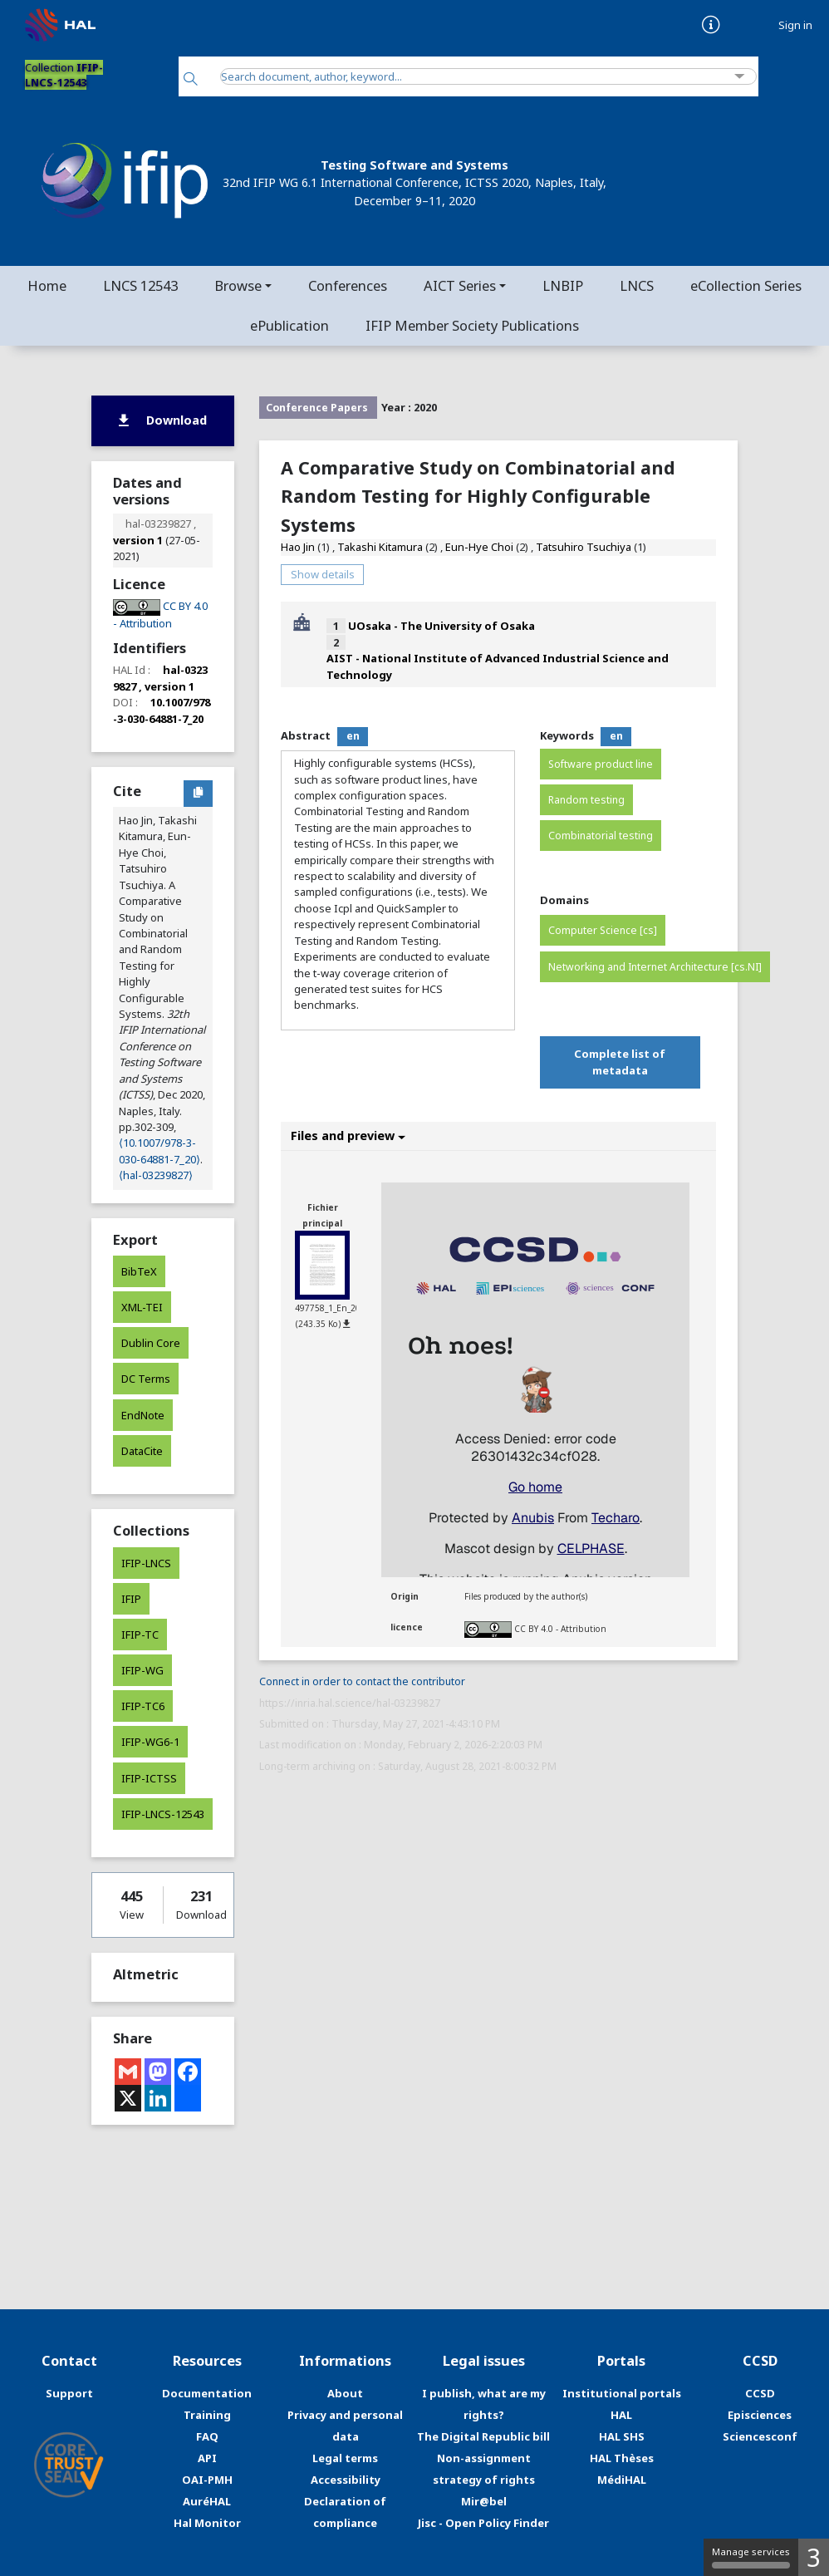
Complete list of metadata (619, 1061)
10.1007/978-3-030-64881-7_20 (161, 710)
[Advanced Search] (739, 77)
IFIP (131, 1598)
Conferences (347, 285)
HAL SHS (622, 2436)
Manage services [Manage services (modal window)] (751, 2557)
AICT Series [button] (460, 285)
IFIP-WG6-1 (150, 1741)
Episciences (760, 2414)
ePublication (289, 325)
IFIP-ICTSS (149, 1778)
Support (69, 2393)
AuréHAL (207, 2501)
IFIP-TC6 (142, 1705)
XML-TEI (142, 1307)
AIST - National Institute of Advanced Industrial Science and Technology (497, 666)
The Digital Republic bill (483, 2436)
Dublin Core (150, 1342)
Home (46, 285)
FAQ (207, 2436)
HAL (621, 2414)
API (207, 2458)
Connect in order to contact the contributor (362, 1681)
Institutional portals (621, 2393)
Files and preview (348, 1135)
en (353, 736)
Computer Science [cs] (602, 930)
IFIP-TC (140, 1634)
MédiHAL (621, 2479)
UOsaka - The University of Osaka (441, 625)
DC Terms (145, 1378)
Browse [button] (238, 285)
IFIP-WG (142, 1670)
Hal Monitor (207, 2522)
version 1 (138, 540)
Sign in (795, 25)
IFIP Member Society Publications (472, 325)
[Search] (191, 80)
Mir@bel (484, 2501)
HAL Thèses (622, 2458)
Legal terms (345, 2458)
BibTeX (139, 1271)
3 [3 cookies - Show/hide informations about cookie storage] (814, 2557)
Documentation (207, 2393)
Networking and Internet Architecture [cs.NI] (655, 967)
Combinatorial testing (600, 835)
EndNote (142, 1415)
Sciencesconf (760, 2436)
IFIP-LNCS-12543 (162, 1814)
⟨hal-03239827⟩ (156, 1175)
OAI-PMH (207, 2479)
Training (207, 2414)
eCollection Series (746, 285)
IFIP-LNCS (146, 1563)
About (345, 2393)
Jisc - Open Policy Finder (483, 2522)
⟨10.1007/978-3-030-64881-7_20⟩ (159, 1150)
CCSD (760, 2393)
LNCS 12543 (140, 285)
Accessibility (345, 2479)
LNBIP (562, 285)
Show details (323, 574)
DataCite (142, 1450)
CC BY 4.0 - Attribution (560, 1628)
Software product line (600, 764)
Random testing (586, 800)
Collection (64, 75)
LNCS (637, 285)
